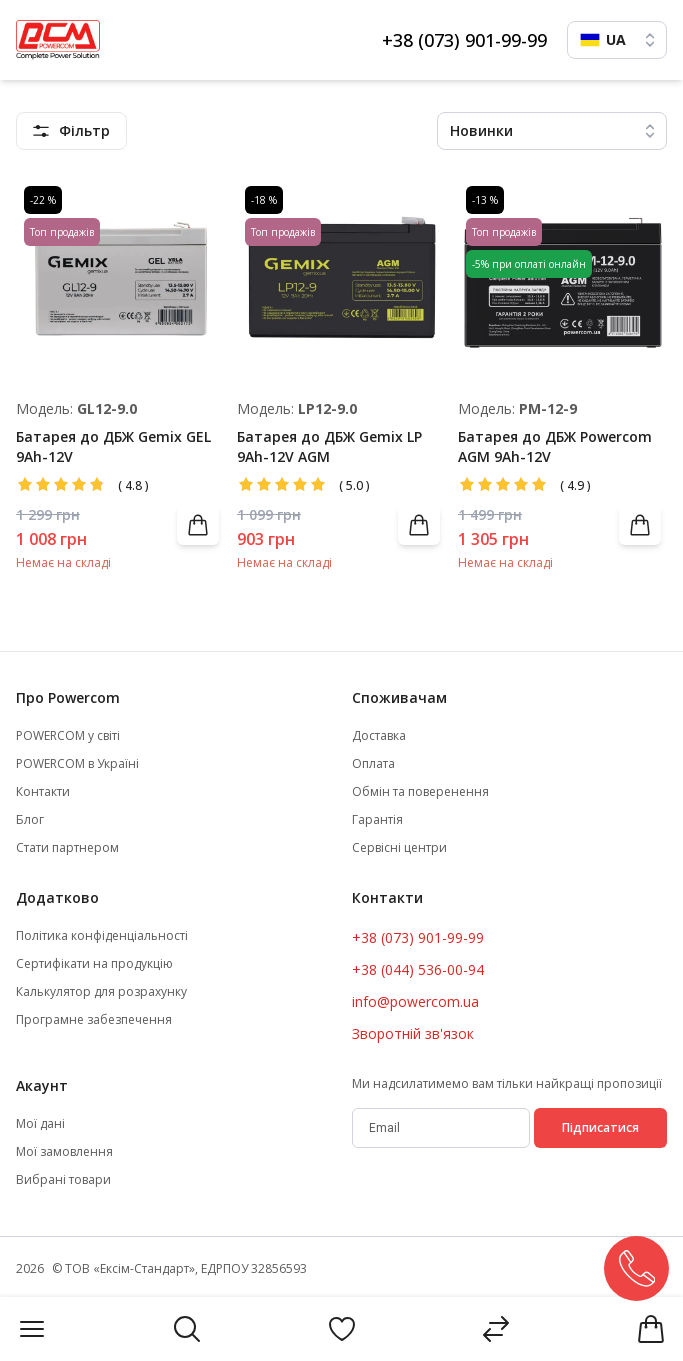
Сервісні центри (399, 848)
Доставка (379, 736)
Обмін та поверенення (420, 792)
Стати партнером (67, 848)
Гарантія (377, 820)
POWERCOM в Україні (77, 764)
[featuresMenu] (71, 131)
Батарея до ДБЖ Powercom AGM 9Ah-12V (555, 446)
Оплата (373, 764)
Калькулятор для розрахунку (101, 992)
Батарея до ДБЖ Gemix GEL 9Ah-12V (113, 446)
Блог (30, 820)
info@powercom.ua (415, 1001)
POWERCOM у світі (68, 736)
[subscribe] (441, 1128)
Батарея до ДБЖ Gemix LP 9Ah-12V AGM (329, 446)
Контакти (43, 792)
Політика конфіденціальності (102, 936)
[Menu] (32, 1329)
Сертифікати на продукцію (94, 964)
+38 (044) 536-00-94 (418, 969)
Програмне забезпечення (94, 1020)
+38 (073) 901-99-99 (464, 40)
